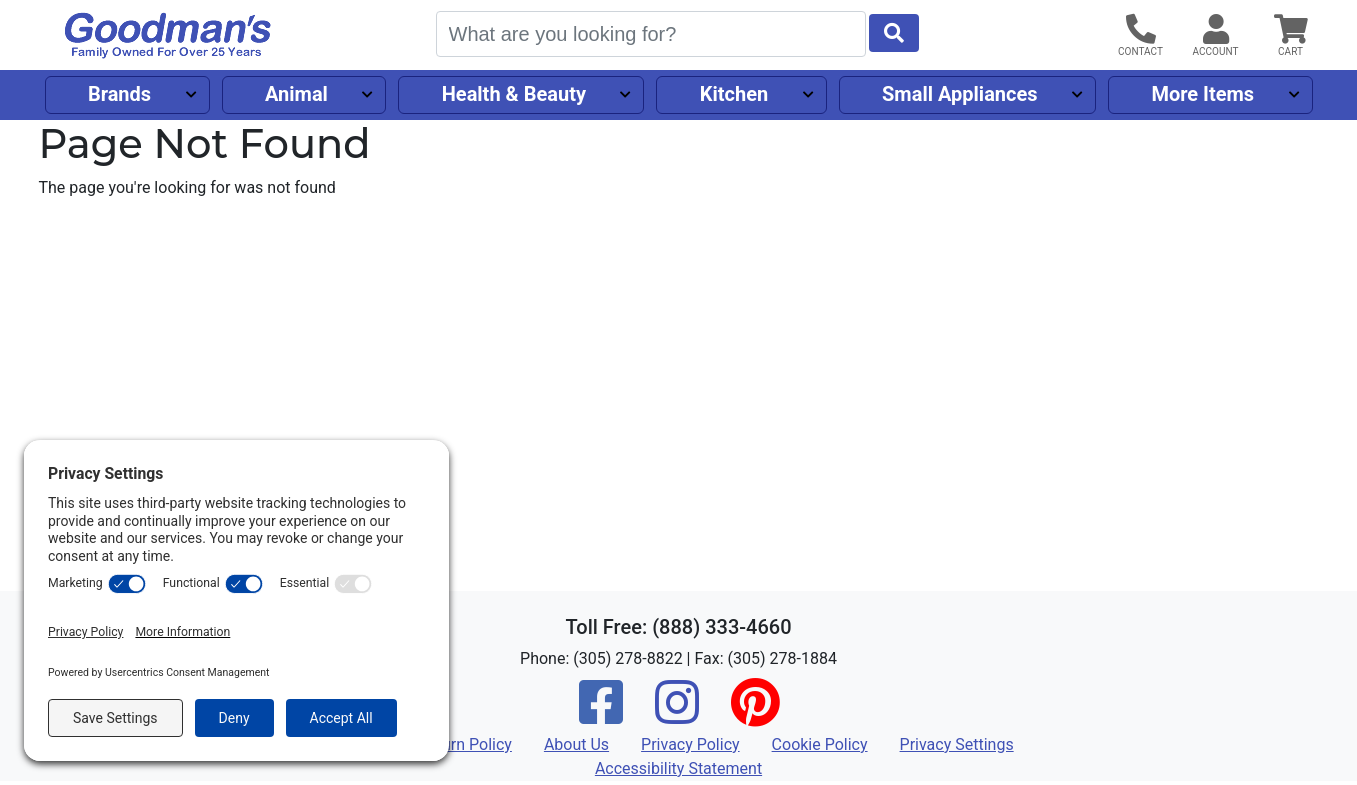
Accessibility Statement (678, 768)
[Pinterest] (755, 715)
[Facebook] (601, 715)
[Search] (651, 34)
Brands (119, 94)
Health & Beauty (514, 94)
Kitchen (734, 94)
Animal (296, 94)
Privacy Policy (690, 744)
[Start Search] (894, 33)
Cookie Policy (820, 744)
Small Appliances (960, 94)
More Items (1202, 94)
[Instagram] (677, 715)
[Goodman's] (168, 35)
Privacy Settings (957, 744)
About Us (576, 744)
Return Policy (464, 744)
